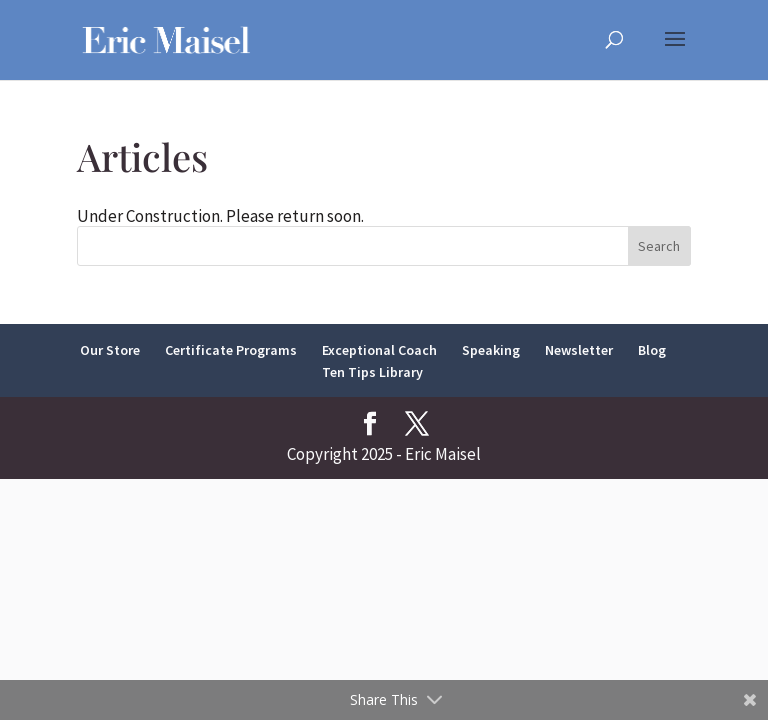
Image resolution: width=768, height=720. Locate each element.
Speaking (491, 350)
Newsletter (579, 350)
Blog (652, 350)
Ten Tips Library (372, 372)
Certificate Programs (231, 350)
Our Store (110, 350)
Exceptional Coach (379, 350)
